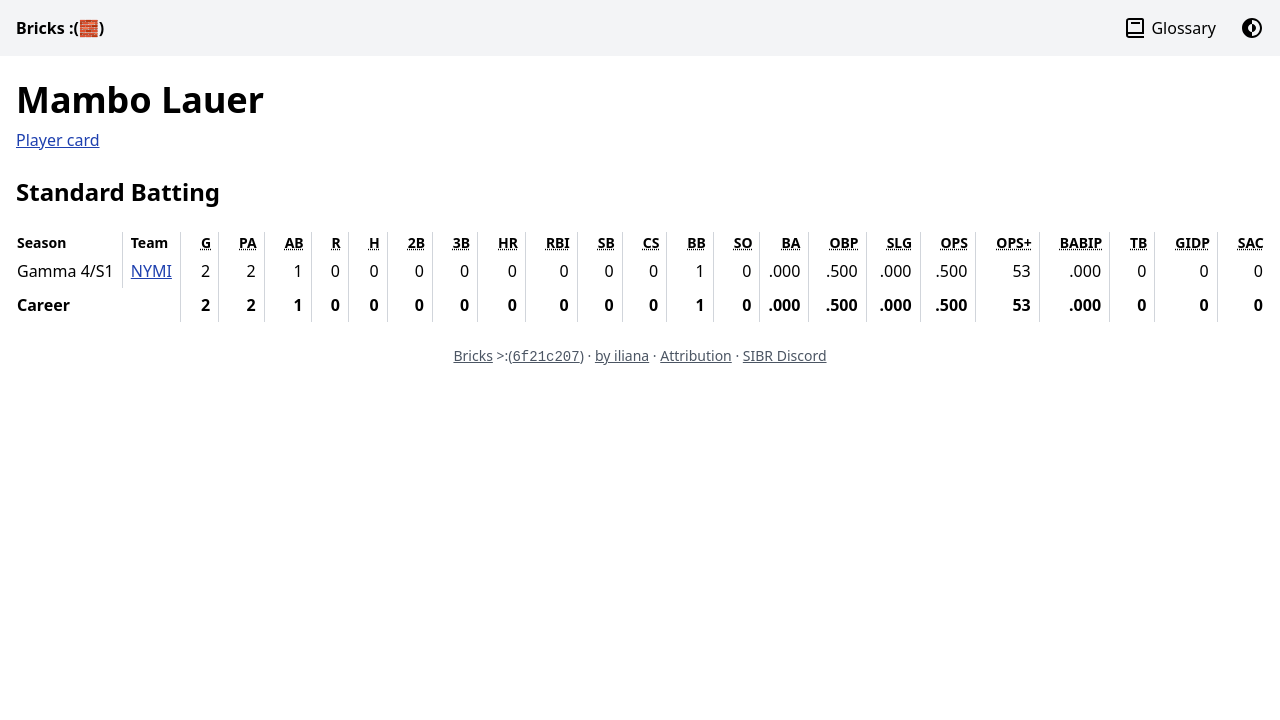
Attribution (696, 355)
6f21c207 (545, 357)
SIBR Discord (785, 355)
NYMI (151, 271)
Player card (58, 140)
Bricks (60, 28)
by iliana (622, 355)
